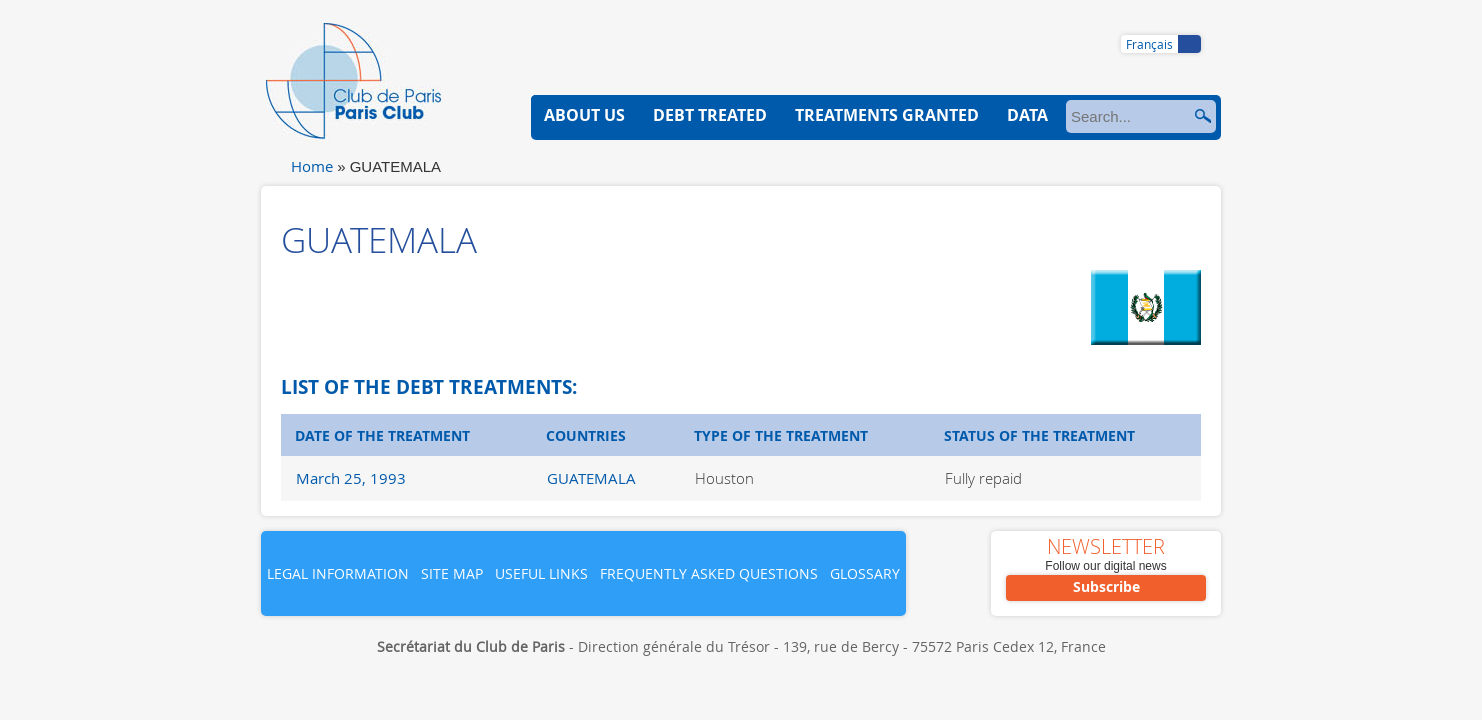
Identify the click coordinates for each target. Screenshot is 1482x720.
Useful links (541, 573)
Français (1149, 44)
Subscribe (1106, 586)
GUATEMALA (591, 478)
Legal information (338, 573)
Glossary (865, 573)
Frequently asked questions (709, 573)
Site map (452, 573)
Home (312, 166)
